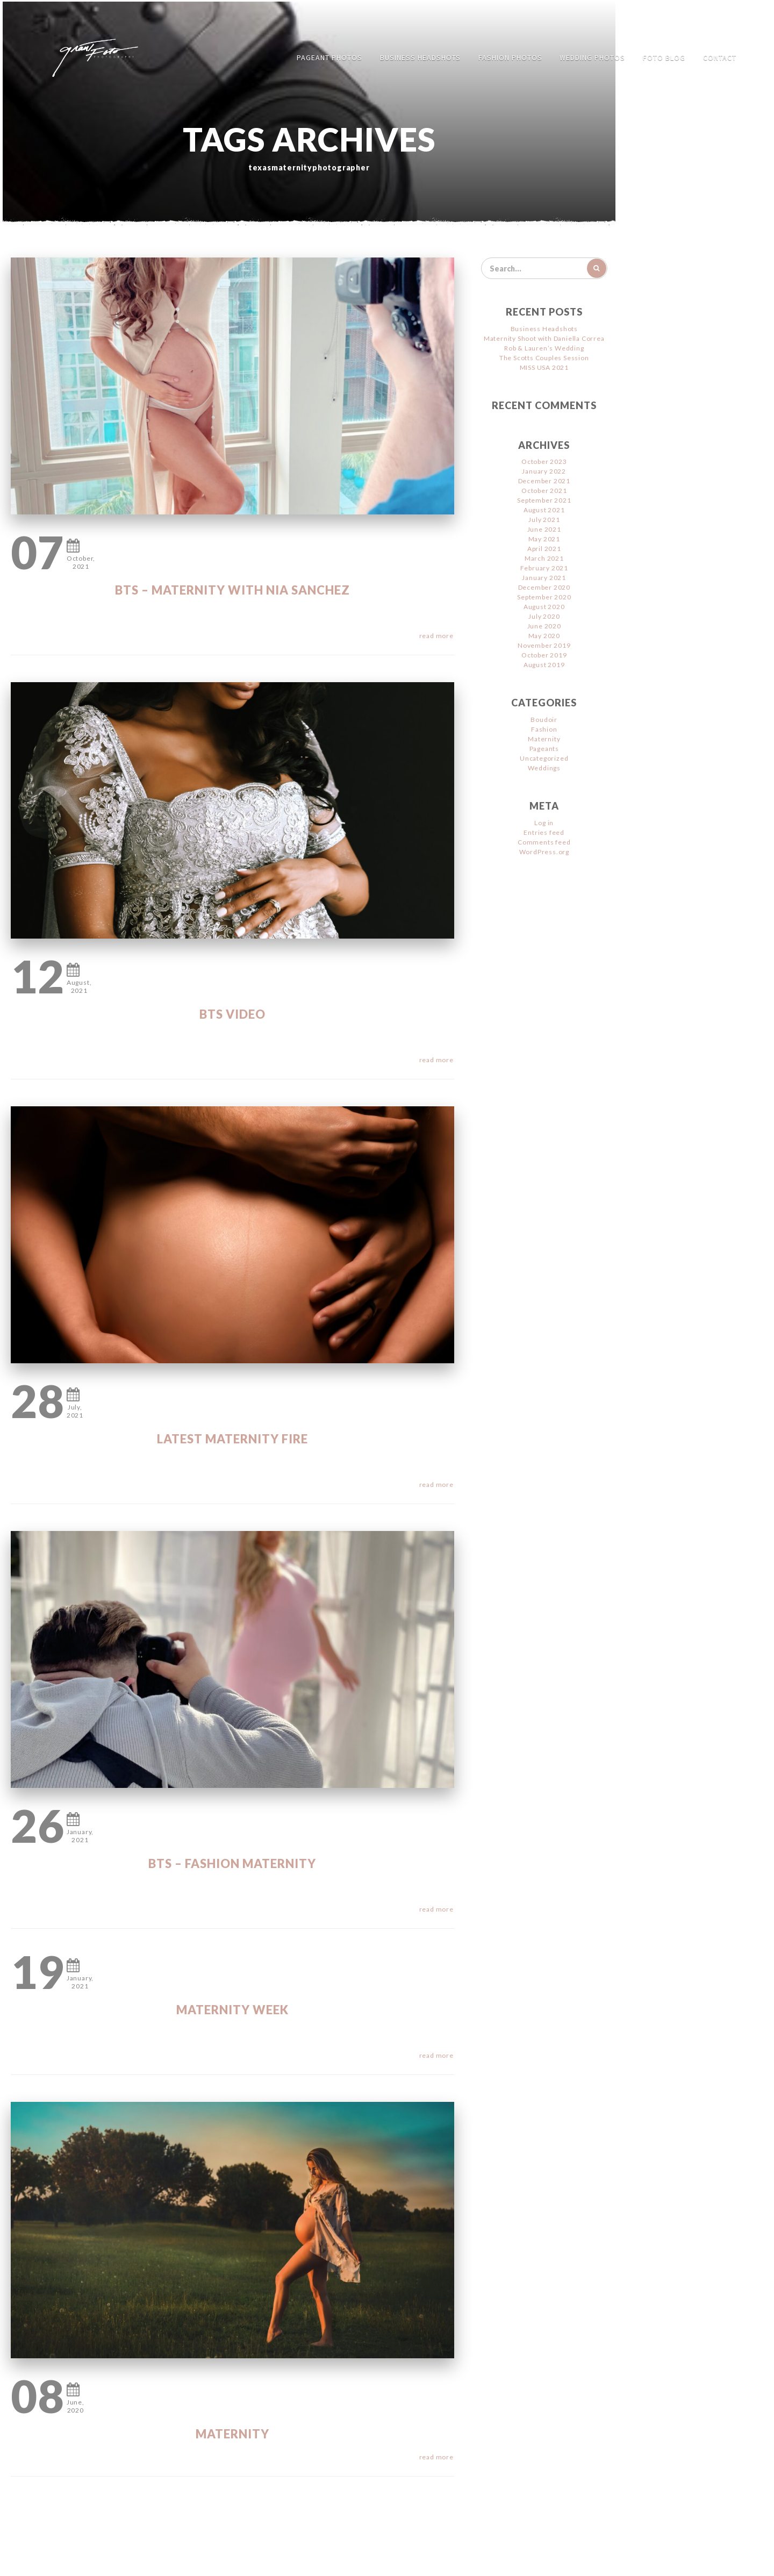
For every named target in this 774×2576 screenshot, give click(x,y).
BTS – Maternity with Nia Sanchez (232, 590)
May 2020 (544, 636)
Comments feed (544, 842)
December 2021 (544, 481)
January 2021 (544, 578)
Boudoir (544, 719)
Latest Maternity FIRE (232, 1439)
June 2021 (544, 529)
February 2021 (544, 568)
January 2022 (544, 471)
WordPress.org (544, 852)
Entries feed (544, 832)
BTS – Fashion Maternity (232, 1863)
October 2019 (544, 655)
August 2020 (544, 607)
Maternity (232, 2434)
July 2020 (544, 616)
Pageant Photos (329, 57)
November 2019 (544, 645)
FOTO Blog (664, 57)
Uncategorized (544, 758)
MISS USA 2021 (544, 367)
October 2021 (544, 490)
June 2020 (544, 626)
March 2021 (544, 558)
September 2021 (544, 500)
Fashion (544, 729)
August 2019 (544, 665)
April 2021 (544, 549)
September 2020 (544, 597)
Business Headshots (420, 57)
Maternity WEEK (232, 2009)
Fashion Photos (510, 57)
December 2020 (544, 587)
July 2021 (544, 520)
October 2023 (544, 461)
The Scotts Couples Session (544, 358)
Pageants (544, 749)
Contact (719, 57)
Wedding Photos (592, 57)
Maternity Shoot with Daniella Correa (544, 338)
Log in (544, 823)
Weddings (544, 768)
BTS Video (232, 1014)
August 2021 (544, 510)
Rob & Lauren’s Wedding (544, 348)
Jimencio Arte (421, 2560)
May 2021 (544, 539)
